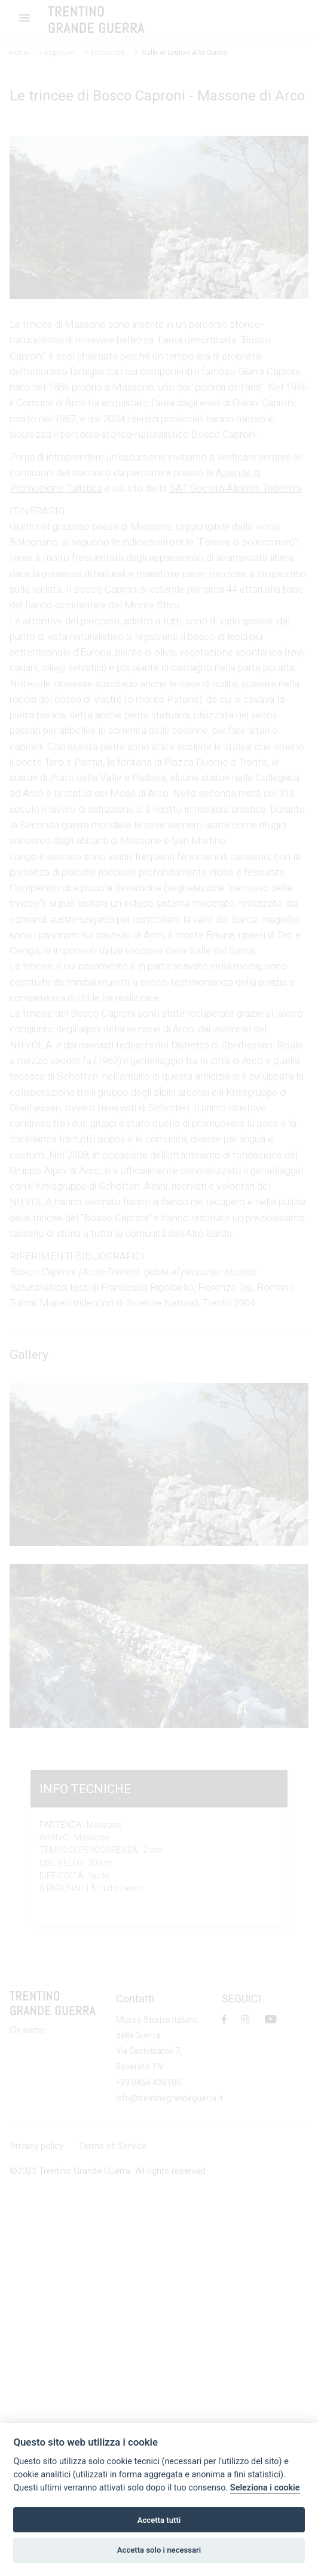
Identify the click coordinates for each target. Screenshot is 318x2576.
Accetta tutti (159, 2520)
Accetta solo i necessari (159, 2549)
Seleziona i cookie (265, 2488)
